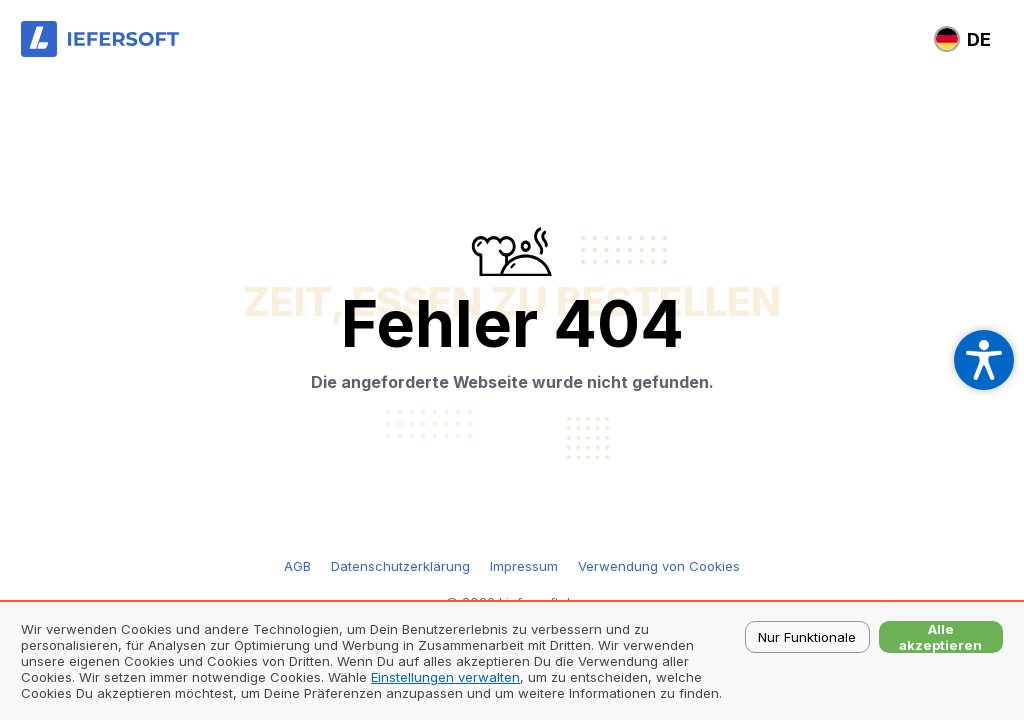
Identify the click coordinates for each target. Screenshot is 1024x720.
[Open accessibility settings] (984, 360)
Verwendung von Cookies (659, 566)
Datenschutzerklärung (400, 566)
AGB (297, 566)
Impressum (524, 566)
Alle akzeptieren (940, 637)
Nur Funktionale (807, 637)
